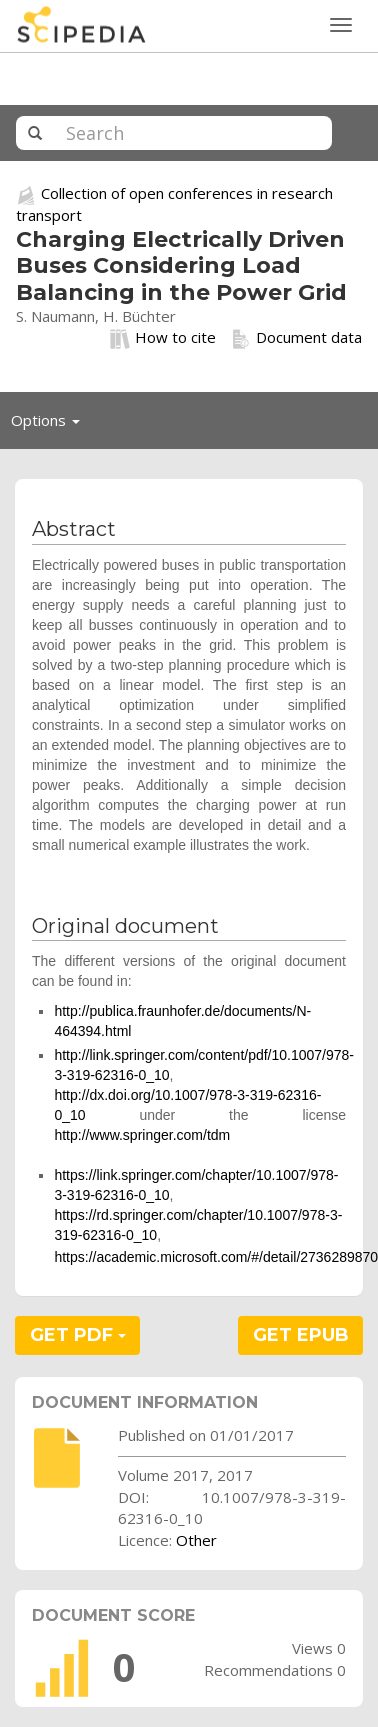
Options (51, 425)
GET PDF (78, 1335)
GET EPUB (301, 1335)
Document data (296, 338)
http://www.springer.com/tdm (142, 1135)
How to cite (163, 338)
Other (196, 1540)
